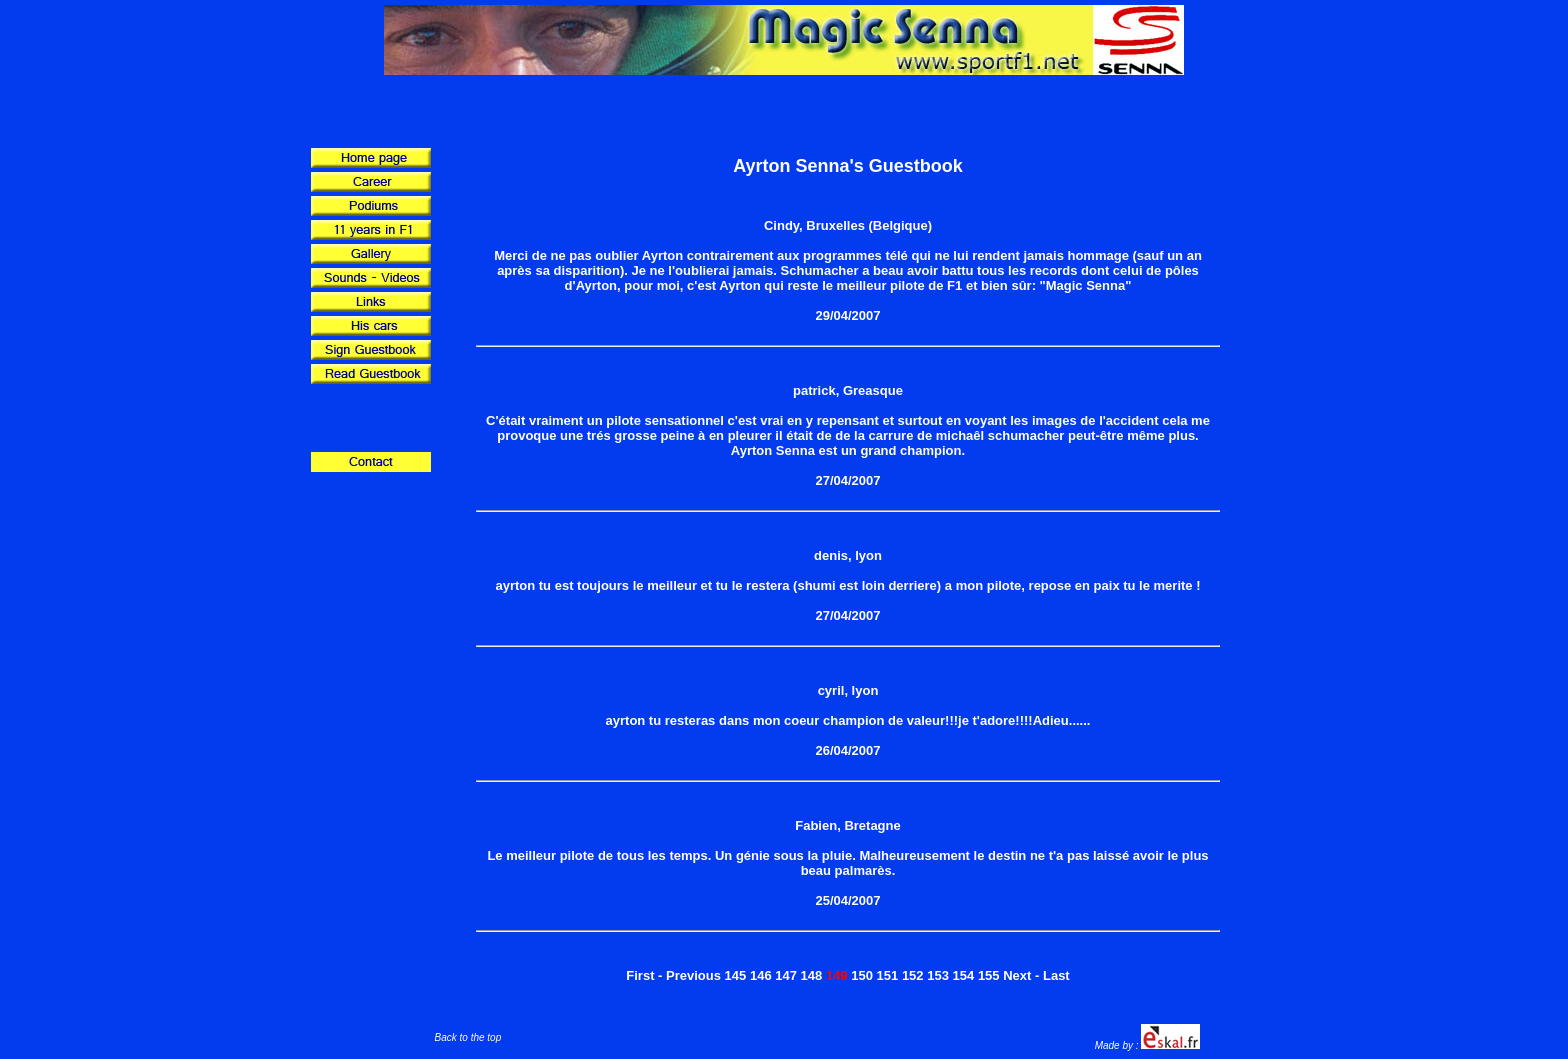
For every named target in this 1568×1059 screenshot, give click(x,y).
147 (786, 975)
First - (644, 975)
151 (888, 975)
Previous (693, 975)
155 (989, 975)
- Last (1052, 975)
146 (761, 975)
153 (938, 975)
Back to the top (468, 1037)
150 (862, 975)
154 (964, 975)
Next (1017, 975)
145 (736, 975)
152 (913, 975)
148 (812, 975)
